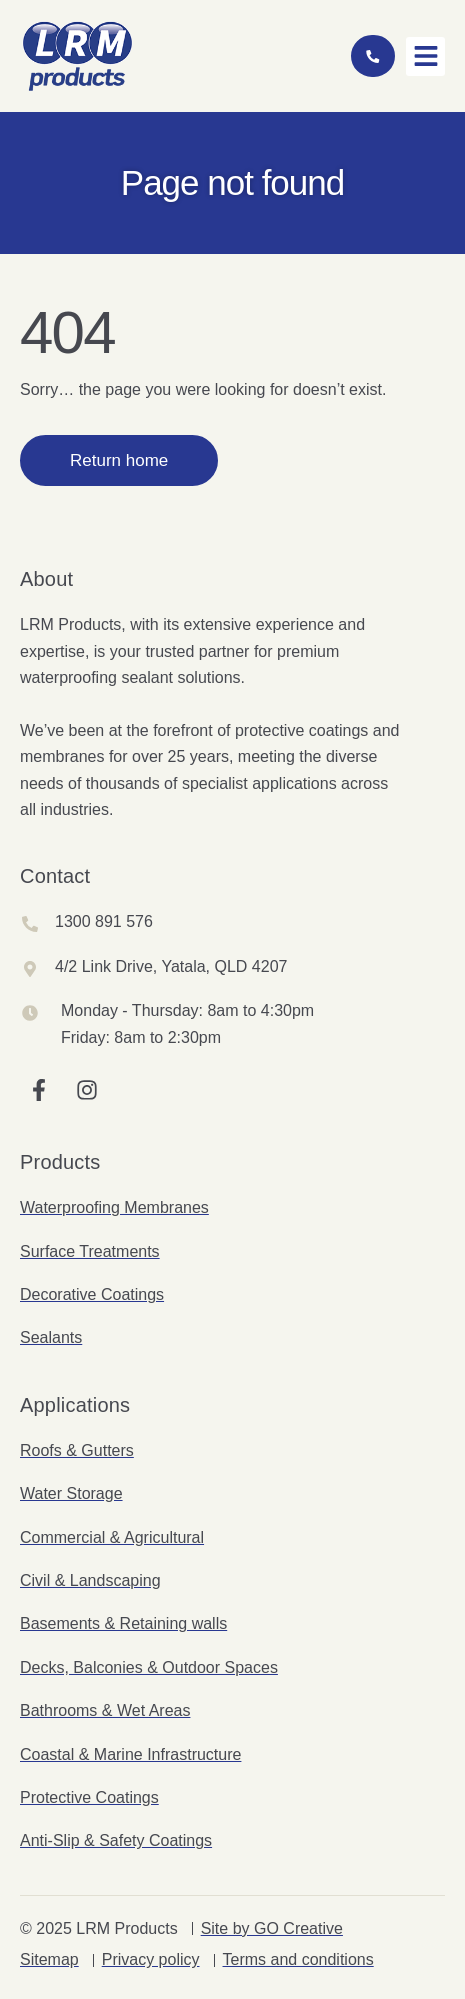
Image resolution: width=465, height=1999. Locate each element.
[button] (425, 56)
